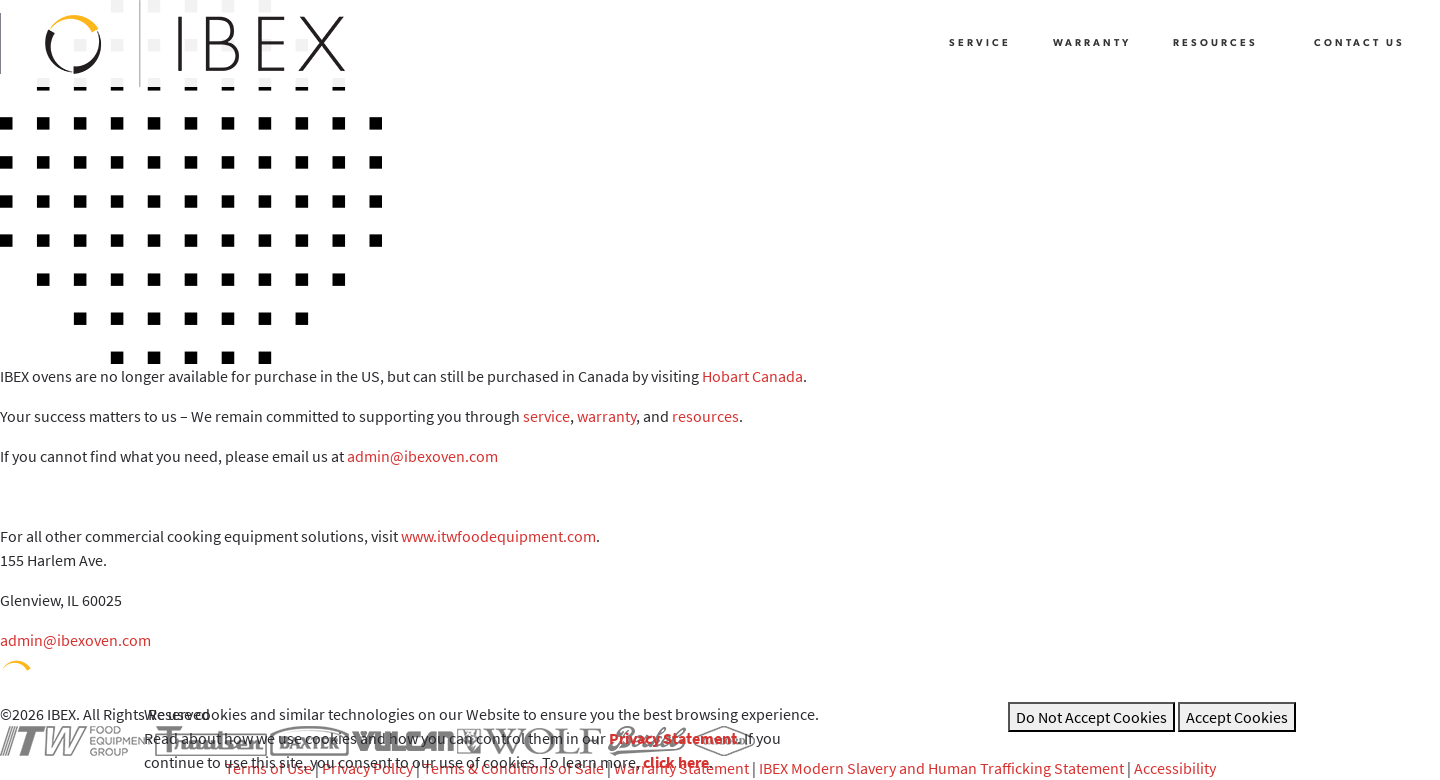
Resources (1215, 43)
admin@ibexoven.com (422, 456)
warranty (606, 416)
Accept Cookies (1237, 717)
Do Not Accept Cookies (1091, 717)
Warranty (1092, 43)
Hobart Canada (752, 376)
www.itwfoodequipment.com (498, 536)
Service (980, 43)
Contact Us (1359, 43)
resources (705, 416)
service (546, 416)
